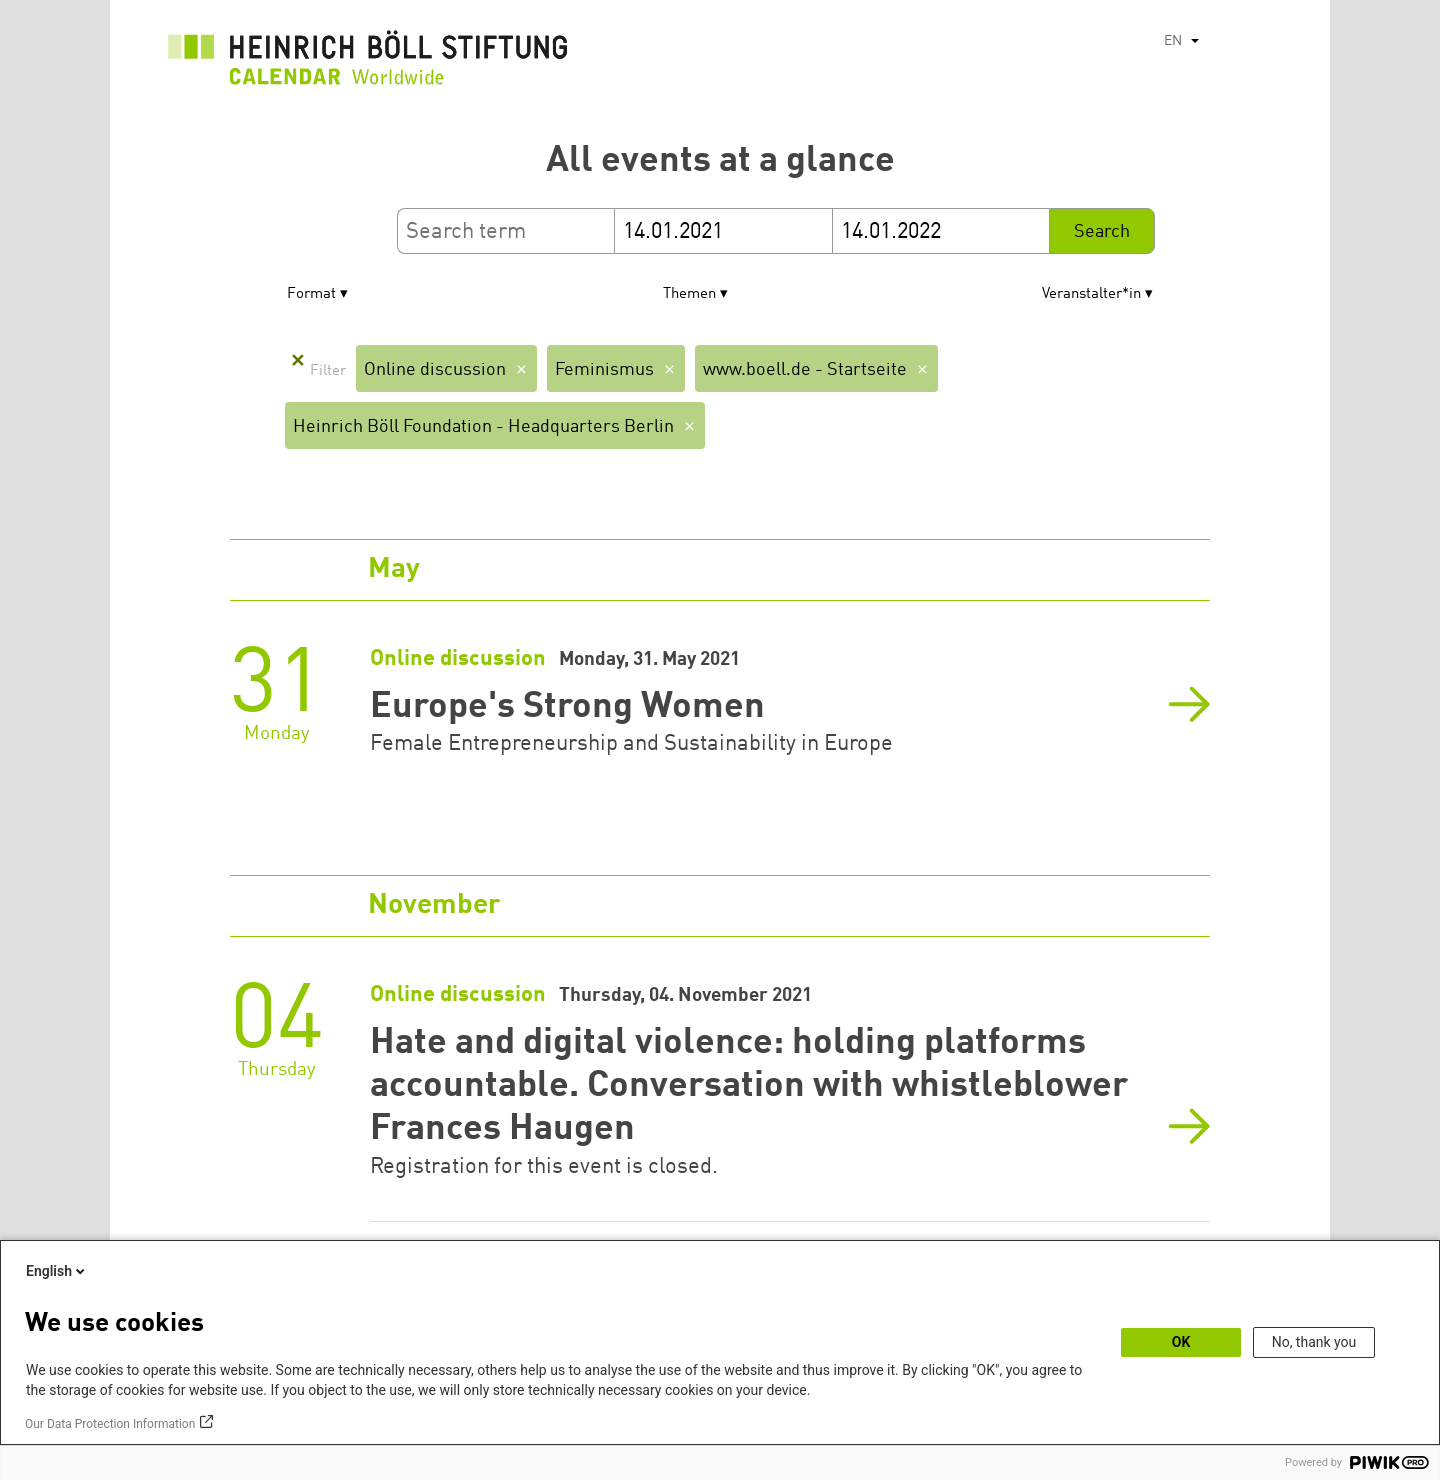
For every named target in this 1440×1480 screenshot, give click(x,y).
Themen (689, 294)
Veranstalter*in (1091, 294)
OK (1181, 1342)
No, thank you (1314, 1342)
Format (311, 294)
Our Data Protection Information (110, 1424)
